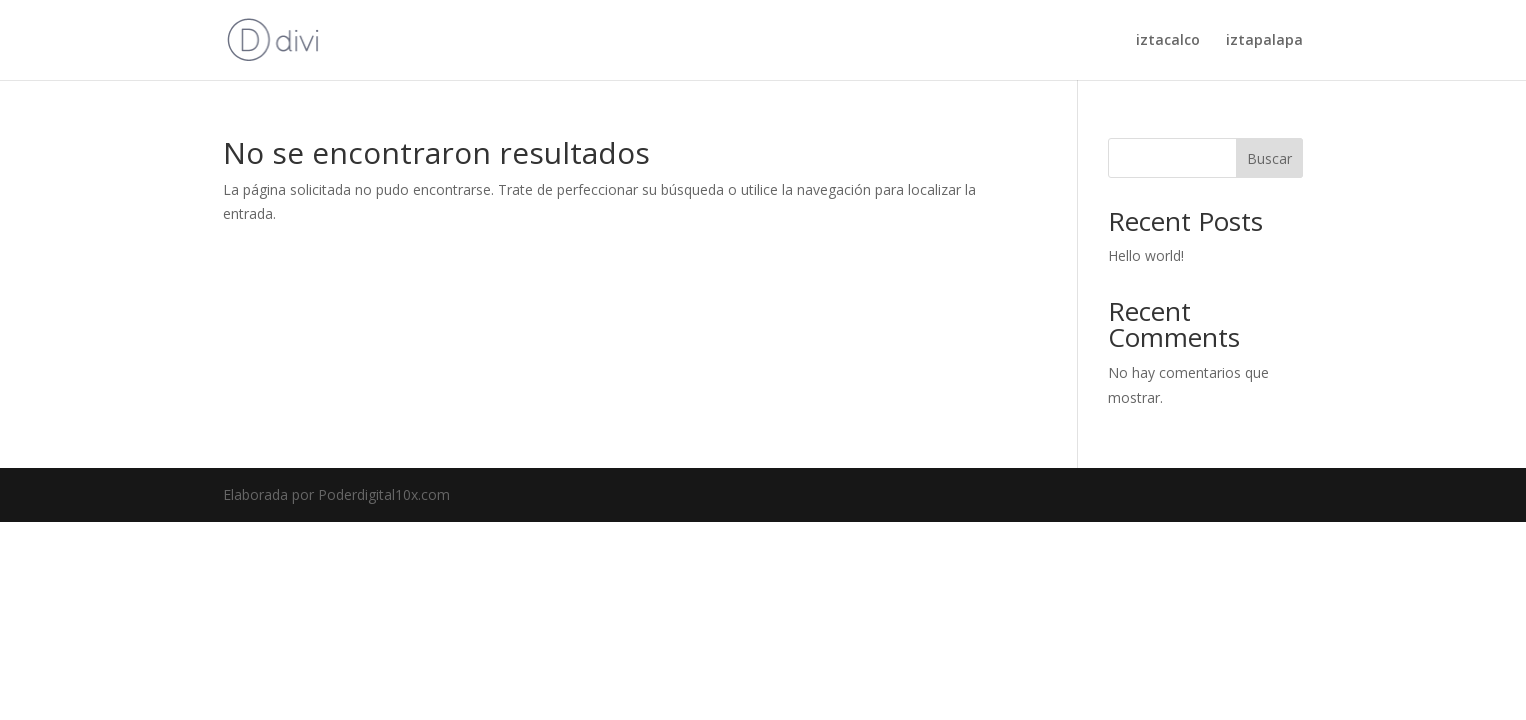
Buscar (1269, 158)
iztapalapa (1264, 41)
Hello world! (1146, 255)
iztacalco (1168, 41)
